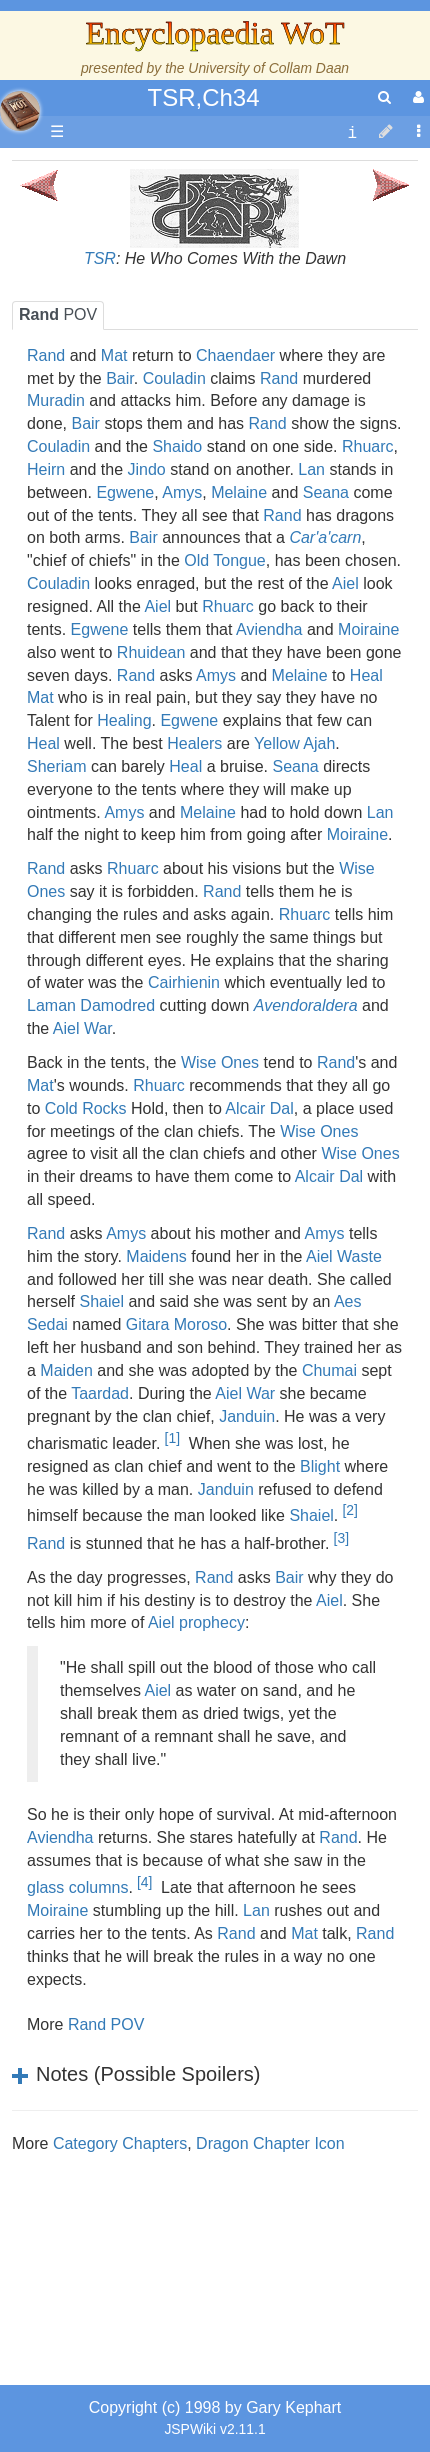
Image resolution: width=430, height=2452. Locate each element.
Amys (182, 492)
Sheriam (57, 766)
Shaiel (101, 1301)
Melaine (239, 492)
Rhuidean (151, 652)
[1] (172, 1438)
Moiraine (368, 629)
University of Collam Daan (268, 68)
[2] (349, 1510)
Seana (326, 492)
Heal (366, 675)
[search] (384, 97)
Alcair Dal (259, 1108)
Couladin (174, 378)
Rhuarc (368, 446)
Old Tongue (225, 560)
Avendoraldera (306, 1005)
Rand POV (106, 2024)
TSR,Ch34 (203, 97)
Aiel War (82, 1028)
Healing (124, 720)
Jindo (147, 469)
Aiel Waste (344, 1256)
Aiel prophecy (196, 1622)
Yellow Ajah (294, 743)
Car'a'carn (325, 537)
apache (20, 111)
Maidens (156, 1256)
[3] (341, 1538)
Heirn (46, 469)
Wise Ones (220, 1062)
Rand (46, 355)
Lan (311, 469)
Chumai (329, 1370)
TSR (100, 258)
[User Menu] (416, 97)
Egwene (125, 492)
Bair (120, 378)
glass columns (77, 1887)
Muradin (56, 400)
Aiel (345, 583)
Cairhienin (184, 982)
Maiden (66, 1370)
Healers (194, 743)
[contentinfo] (352, 132)
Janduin (247, 1416)
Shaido (177, 446)
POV (58, 314)
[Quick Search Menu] (384, 97)
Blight (320, 1466)
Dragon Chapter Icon (270, 2143)
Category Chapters (120, 2143)
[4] (144, 1882)
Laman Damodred (91, 1005)
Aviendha (269, 629)
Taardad (100, 1393)
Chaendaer (235, 355)
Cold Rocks (86, 1108)
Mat (114, 355)
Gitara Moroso (176, 1324)
